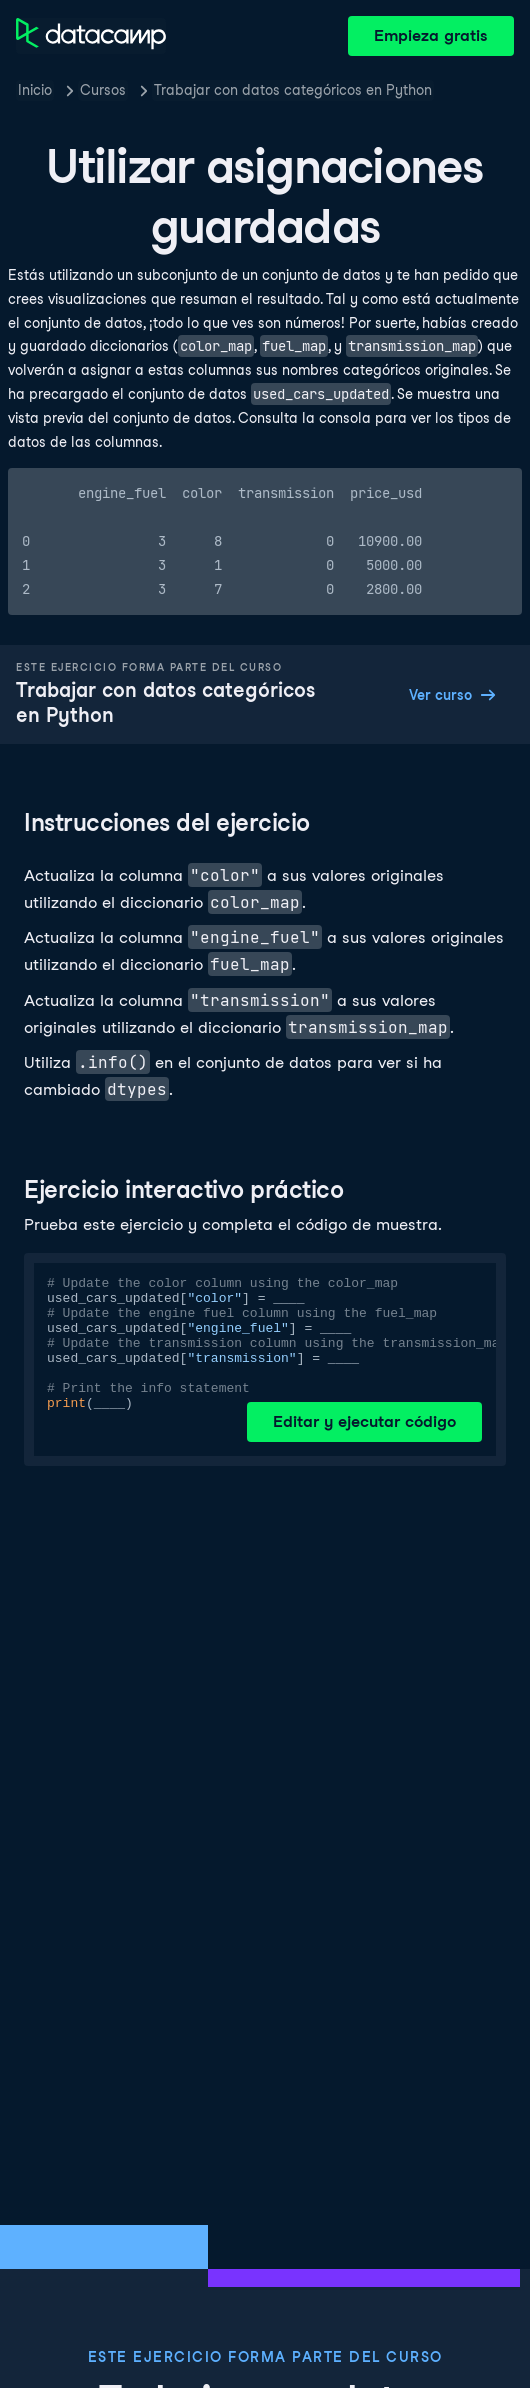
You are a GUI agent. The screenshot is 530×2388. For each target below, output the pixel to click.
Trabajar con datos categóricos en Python (293, 90)
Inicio (35, 90)
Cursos (103, 90)
